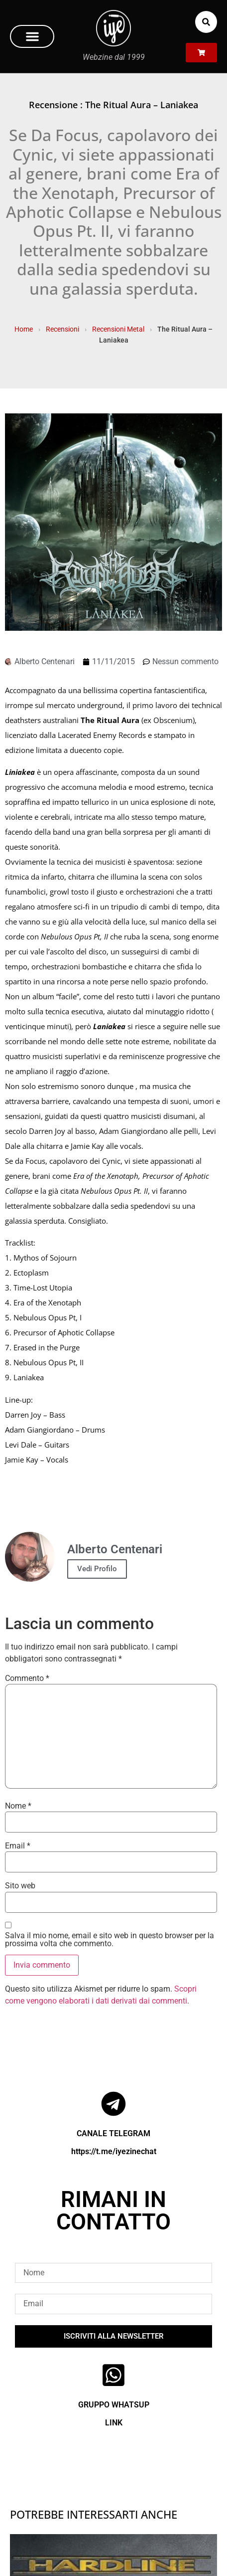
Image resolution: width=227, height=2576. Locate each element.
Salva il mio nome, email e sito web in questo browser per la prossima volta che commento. (109, 1940)
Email (17, 1846)
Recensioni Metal (118, 329)
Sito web (20, 1886)
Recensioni (62, 329)
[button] (32, 36)
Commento (27, 1678)
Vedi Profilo (97, 1568)
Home (23, 329)
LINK (113, 2422)
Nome (18, 1806)
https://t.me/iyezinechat (113, 2151)
